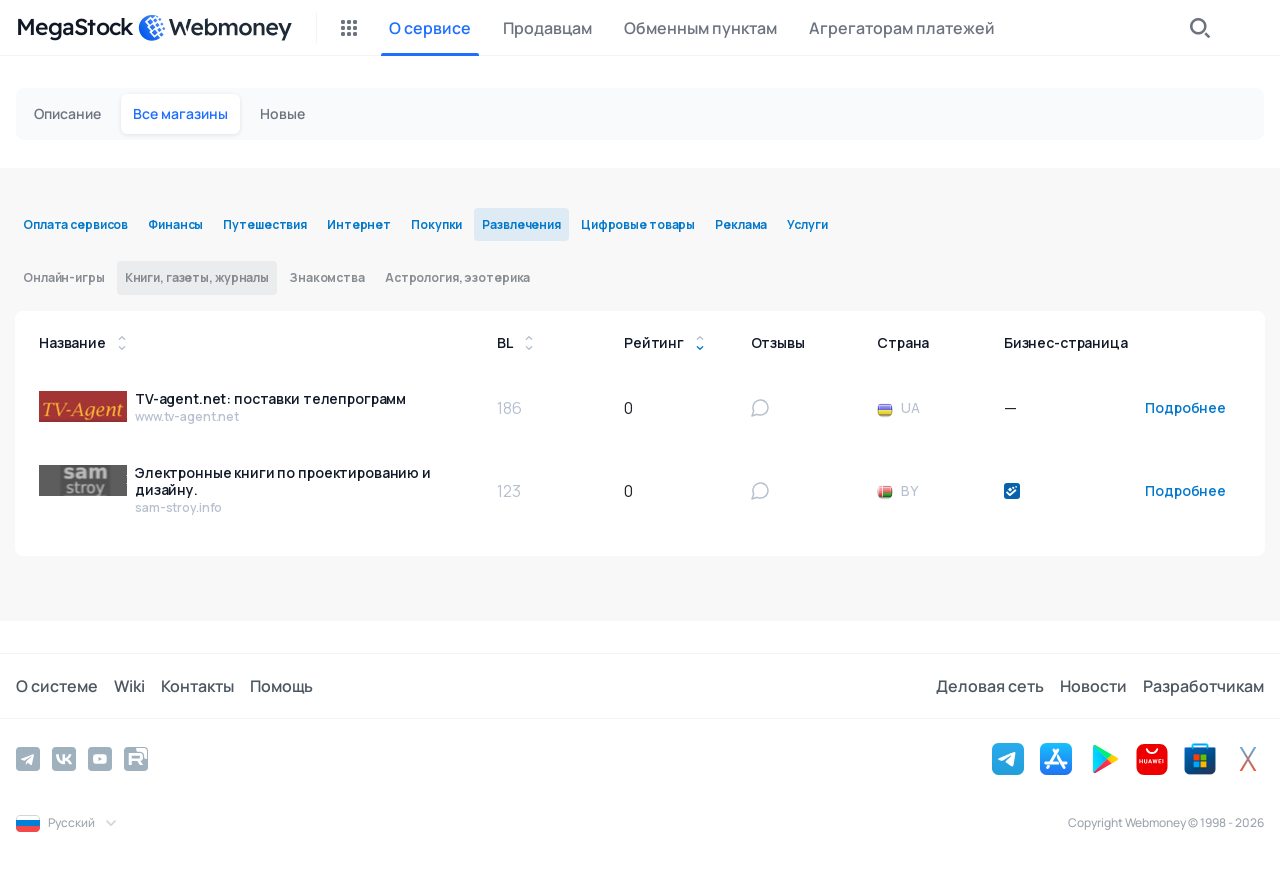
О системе (57, 686)
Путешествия (265, 224)
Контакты (197, 686)
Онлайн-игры (64, 277)
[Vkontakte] (64, 759)
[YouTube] (100, 759)
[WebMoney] (215, 28)
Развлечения (521, 224)
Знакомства (327, 277)
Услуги (807, 224)
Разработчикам (1203, 686)
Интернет (359, 224)
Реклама (741, 224)
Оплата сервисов (75, 224)
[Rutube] (136, 759)
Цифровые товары (638, 224)
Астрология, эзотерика (457, 277)
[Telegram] (28, 759)
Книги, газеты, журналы (197, 277)
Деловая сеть (990, 686)
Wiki (129, 686)
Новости (1093, 686)
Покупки (436, 224)
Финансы (175, 224)
